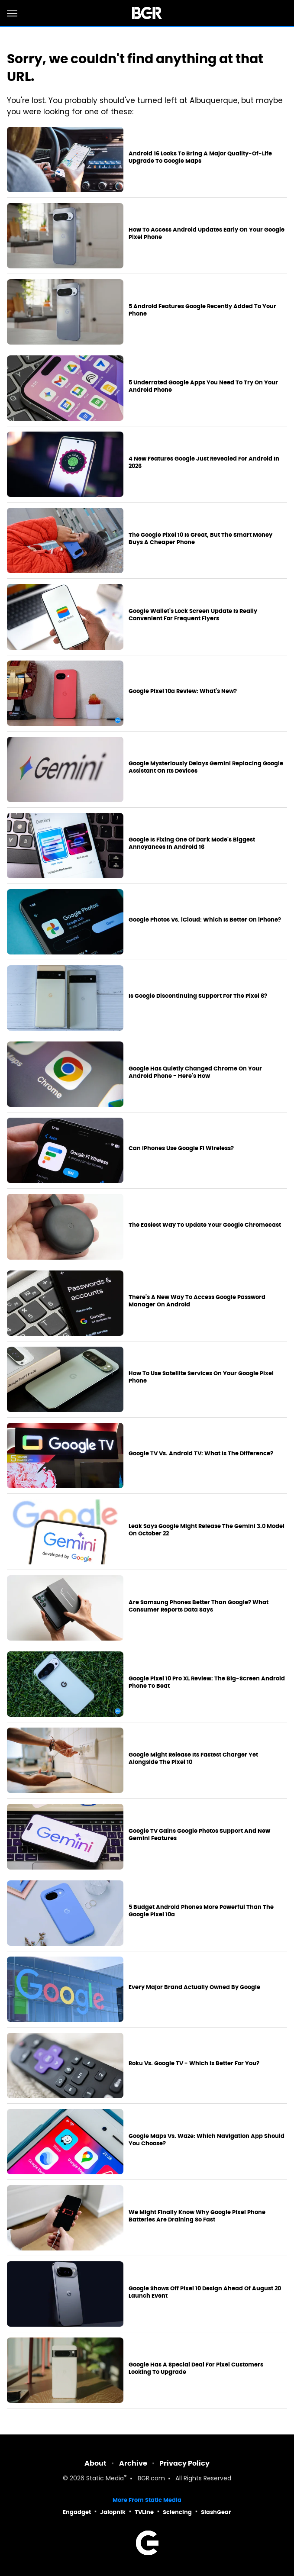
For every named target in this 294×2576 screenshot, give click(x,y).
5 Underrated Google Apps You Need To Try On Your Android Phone (203, 386)
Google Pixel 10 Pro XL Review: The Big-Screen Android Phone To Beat (207, 1682)
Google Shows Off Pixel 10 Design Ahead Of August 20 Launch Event (205, 2292)
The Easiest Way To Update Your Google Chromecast (205, 1225)
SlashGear (216, 2512)
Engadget (77, 2512)
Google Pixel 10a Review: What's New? (183, 691)
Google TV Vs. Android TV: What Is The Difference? (201, 1453)
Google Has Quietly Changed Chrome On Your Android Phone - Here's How (195, 1072)
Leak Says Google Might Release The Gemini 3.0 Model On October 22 (206, 1530)
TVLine (144, 2512)
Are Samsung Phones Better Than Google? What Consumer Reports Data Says (198, 1606)
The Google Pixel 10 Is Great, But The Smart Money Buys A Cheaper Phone (200, 539)
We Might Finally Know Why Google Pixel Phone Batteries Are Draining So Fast (197, 2216)
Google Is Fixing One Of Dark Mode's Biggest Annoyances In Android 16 (192, 843)
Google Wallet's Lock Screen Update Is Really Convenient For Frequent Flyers (193, 615)
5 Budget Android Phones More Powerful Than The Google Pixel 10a (201, 1911)
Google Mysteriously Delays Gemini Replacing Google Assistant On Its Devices (206, 767)
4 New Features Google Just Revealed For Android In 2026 (204, 462)
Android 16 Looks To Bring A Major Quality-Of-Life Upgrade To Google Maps (200, 157)
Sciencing (177, 2512)
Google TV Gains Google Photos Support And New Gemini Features (199, 1835)
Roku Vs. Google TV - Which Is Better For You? (194, 2063)
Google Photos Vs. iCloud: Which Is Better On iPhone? (205, 919)
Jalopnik (113, 2512)
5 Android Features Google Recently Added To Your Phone (202, 310)
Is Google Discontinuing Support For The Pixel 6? (198, 996)
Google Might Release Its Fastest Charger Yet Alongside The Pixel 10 (193, 1758)
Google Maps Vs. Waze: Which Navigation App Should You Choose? (206, 2140)
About (95, 2463)
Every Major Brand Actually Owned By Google (194, 1987)
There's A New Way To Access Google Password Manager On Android (197, 1301)
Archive (133, 2463)
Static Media (105, 2479)
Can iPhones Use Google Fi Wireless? (181, 1148)
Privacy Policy (184, 2463)
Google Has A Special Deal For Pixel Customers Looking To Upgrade (196, 2368)
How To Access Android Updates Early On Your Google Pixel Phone (206, 233)
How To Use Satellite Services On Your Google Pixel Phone (201, 1377)
